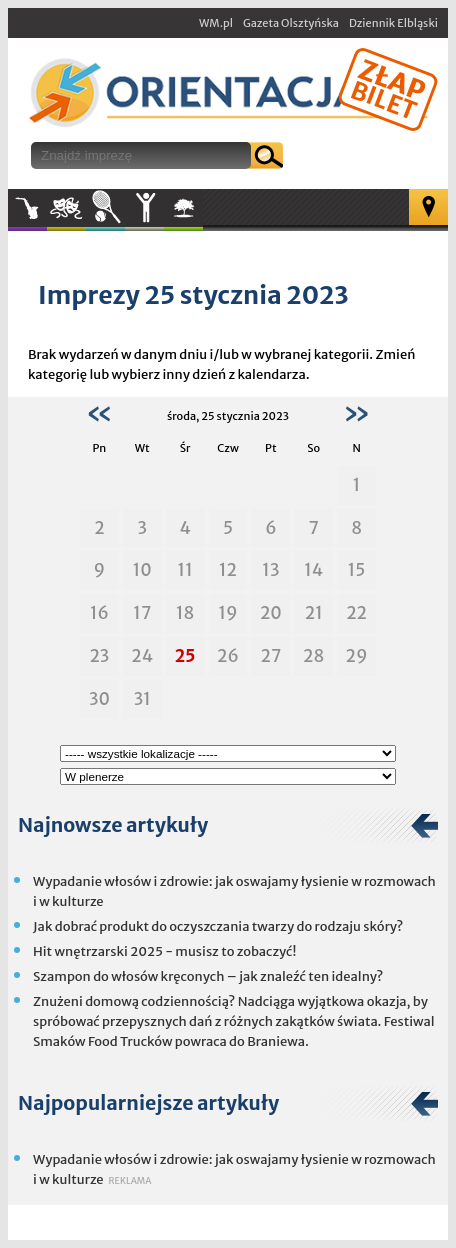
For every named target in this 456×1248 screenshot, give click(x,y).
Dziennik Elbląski (393, 23)
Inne (144, 208)
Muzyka (27, 208)
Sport (105, 208)
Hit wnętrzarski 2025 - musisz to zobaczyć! (164, 951)
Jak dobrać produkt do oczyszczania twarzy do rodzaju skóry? (218, 926)
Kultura (66, 208)
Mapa (428, 207)
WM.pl (216, 23)
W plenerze (202, 214)
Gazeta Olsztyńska (291, 23)
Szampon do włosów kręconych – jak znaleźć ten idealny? (208, 976)
